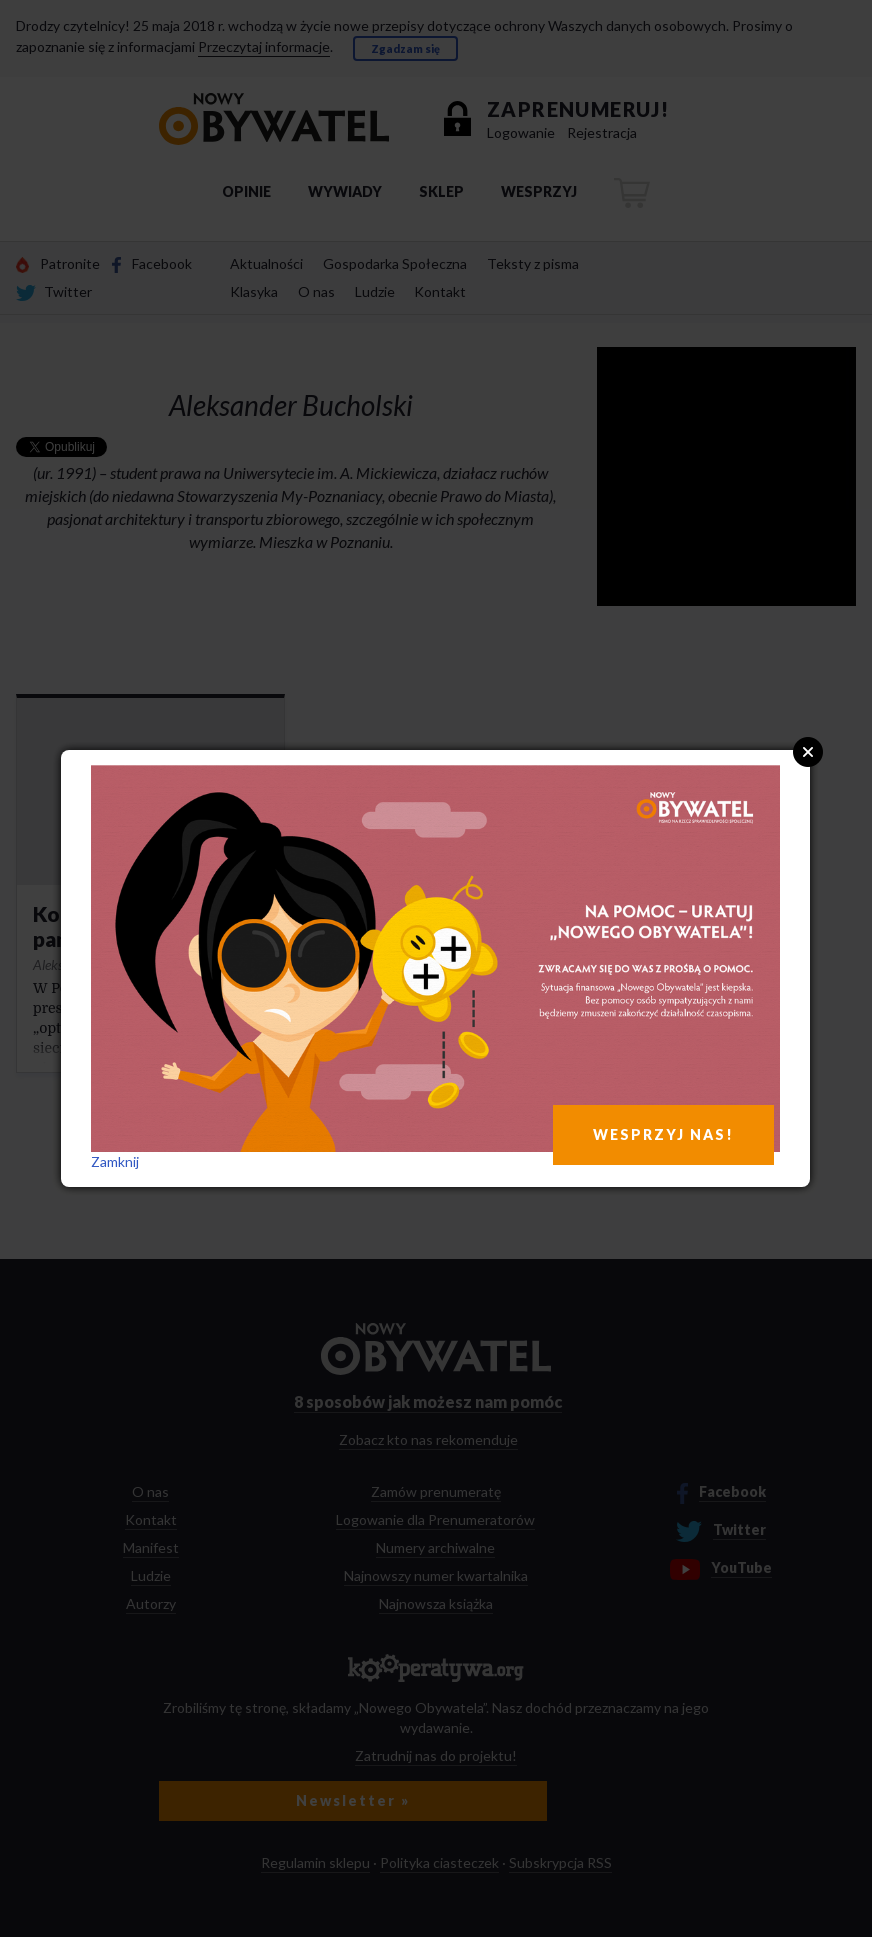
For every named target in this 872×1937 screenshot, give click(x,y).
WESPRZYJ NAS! (663, 1134)
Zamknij (115, 1161)
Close (808, 752)
